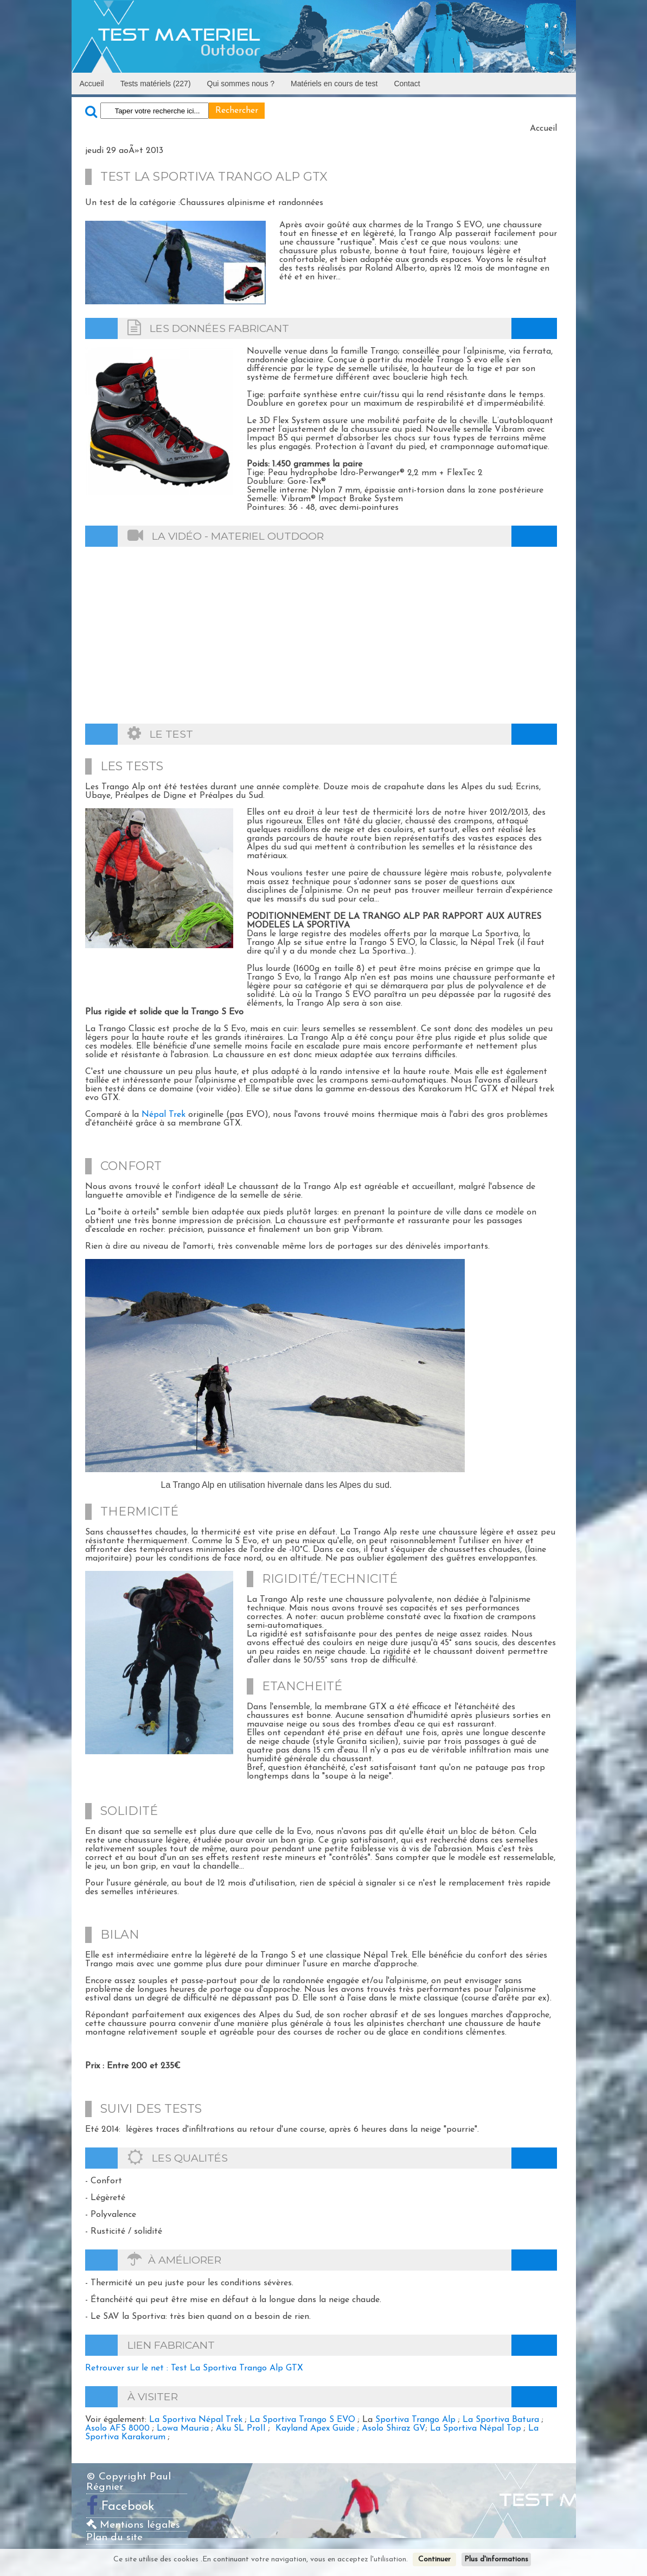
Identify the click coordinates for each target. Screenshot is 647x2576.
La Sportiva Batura (501, 2419)
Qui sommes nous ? (241, 83)
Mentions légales (133, 2525)
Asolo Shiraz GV (394, 2428)
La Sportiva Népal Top (475, 2428)
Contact (407, 83)
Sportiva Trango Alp (415, 2419)
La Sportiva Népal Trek (195, 2419)
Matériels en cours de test (334, 83)
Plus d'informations (496, 2559)
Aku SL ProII (241, 2428)
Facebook (128, 2507)
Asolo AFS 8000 (117, 2428)
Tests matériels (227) (155, 83)
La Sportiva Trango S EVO (302, 2419)
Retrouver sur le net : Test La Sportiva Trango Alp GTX (194, 2368)
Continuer (434, 2559)
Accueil (92, 83)
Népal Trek (163, 1114)
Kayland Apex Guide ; (319, 2428)
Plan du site (114, 2538)
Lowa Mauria (183, 2428)
